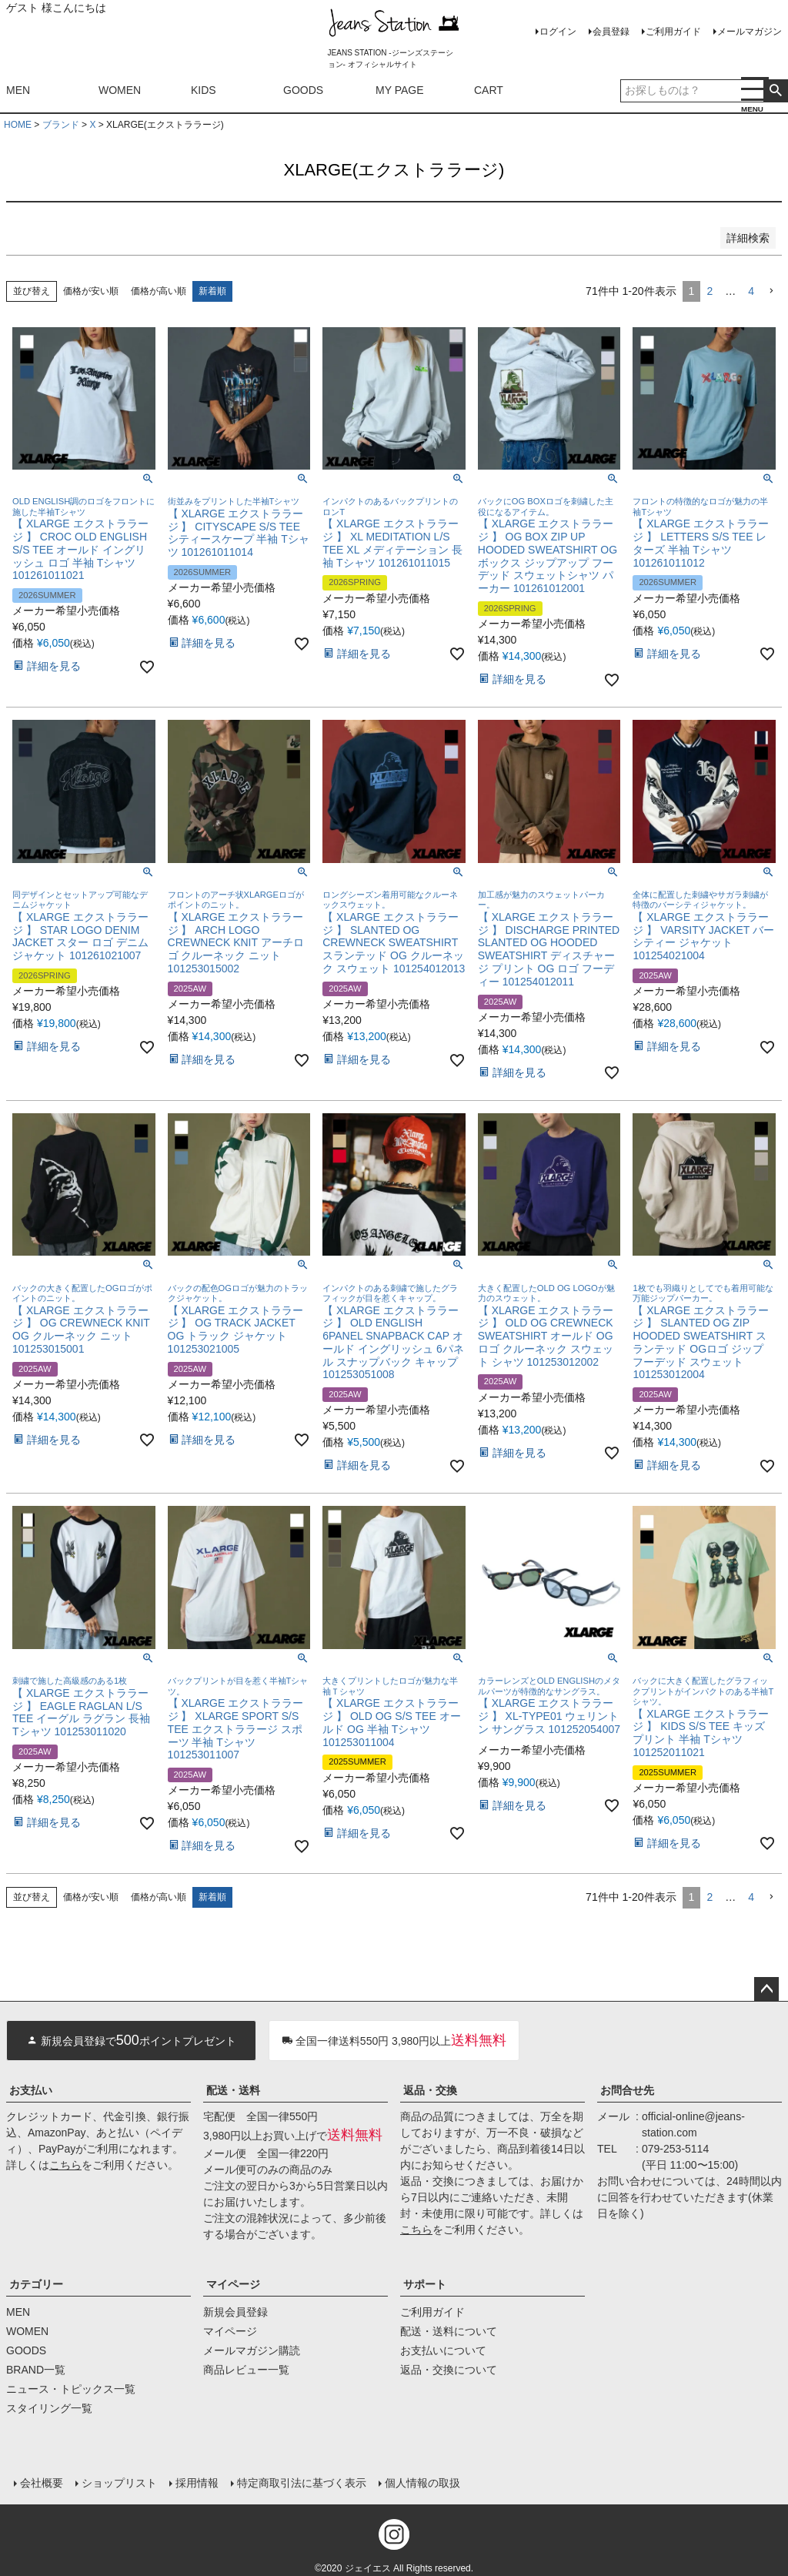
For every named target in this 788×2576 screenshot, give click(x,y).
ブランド (60, 124)
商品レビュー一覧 (246, 2370)
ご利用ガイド (673, 31)
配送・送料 (233, 2090)
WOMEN (119, 90)
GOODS (303, 90)
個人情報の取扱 (421, 2481)
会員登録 (611, 31)
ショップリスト (117, 2481)
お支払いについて (443, 2350)
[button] (771, 291)
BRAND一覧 (35, 2370)
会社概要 (40, 2481)
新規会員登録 (235, 2312)
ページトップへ (766, 1989)
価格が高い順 (158, 291)
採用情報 (195, 2481)
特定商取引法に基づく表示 (300, 2481)
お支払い (30, 2090)
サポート (424, 2284)
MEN (18, 90)
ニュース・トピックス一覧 (70, 2389)
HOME (18, 124)
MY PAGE (400, 90)
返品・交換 (430, 2090)
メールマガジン (749, 31)
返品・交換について (448, 2370)
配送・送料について (448, 2331)
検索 (775, 91)
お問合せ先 (627, 2090)
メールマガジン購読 (251, 2350)
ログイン (557, 31)
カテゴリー (36, 2284)
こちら (65, 2165)
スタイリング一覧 (49, 2408)
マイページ (233, 2284)
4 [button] (751, 291)
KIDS (203, 90)
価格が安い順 (91, 291)
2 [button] (709, 291)
